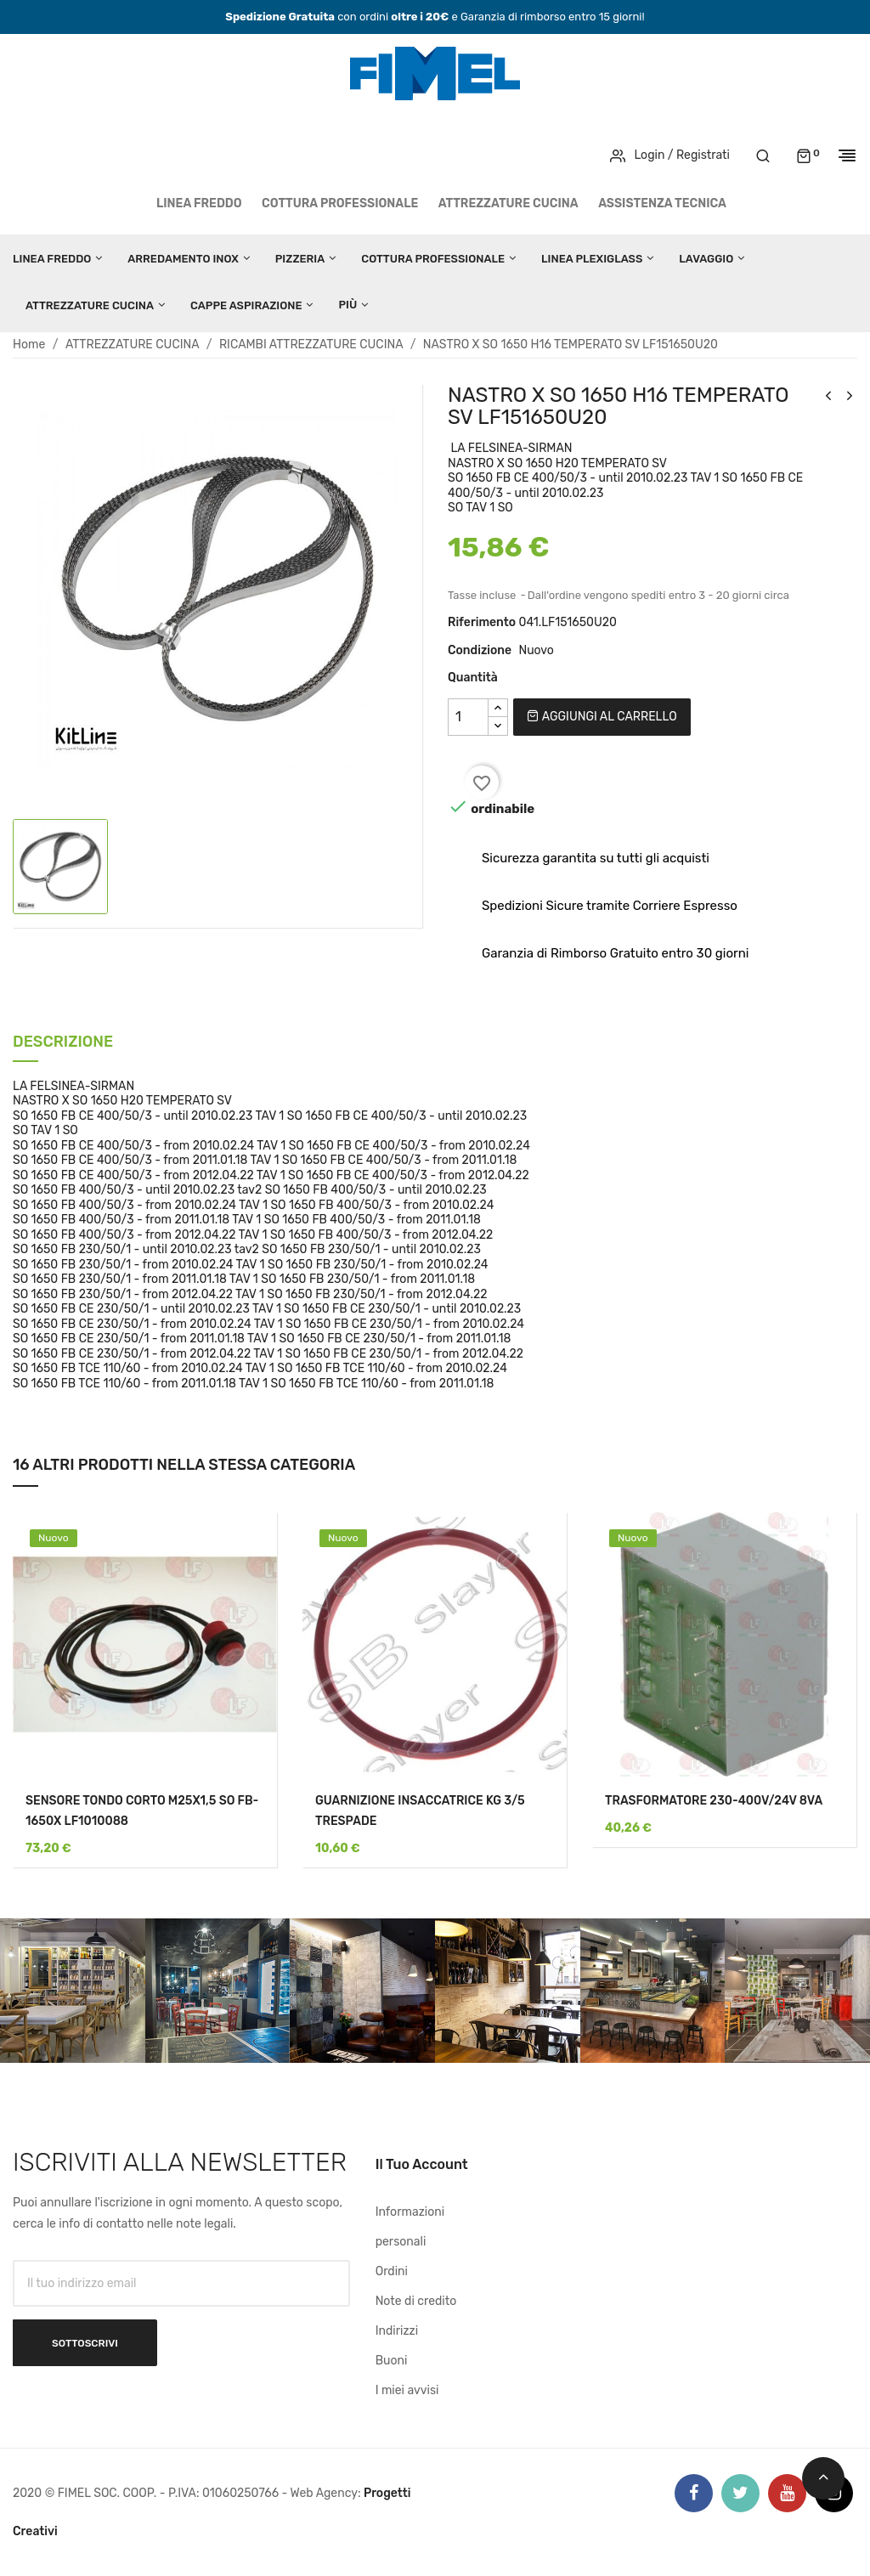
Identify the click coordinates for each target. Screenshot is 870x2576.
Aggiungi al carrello (601, 716)
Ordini (392, 2271)
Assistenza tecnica (662, 203)
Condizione (479, 650)
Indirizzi (397, 2331)
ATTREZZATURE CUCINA (508, 203)
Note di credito (416, 2301)
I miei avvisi (407, 2390)
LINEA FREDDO (199, 203)
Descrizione (63, 1043)
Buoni (392, 2360)
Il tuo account (422, 2164)
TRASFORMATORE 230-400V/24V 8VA (713, 1801)
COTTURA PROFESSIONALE (340, 203)
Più (347, 304)
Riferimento (482, 622)
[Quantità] (468, 717)
